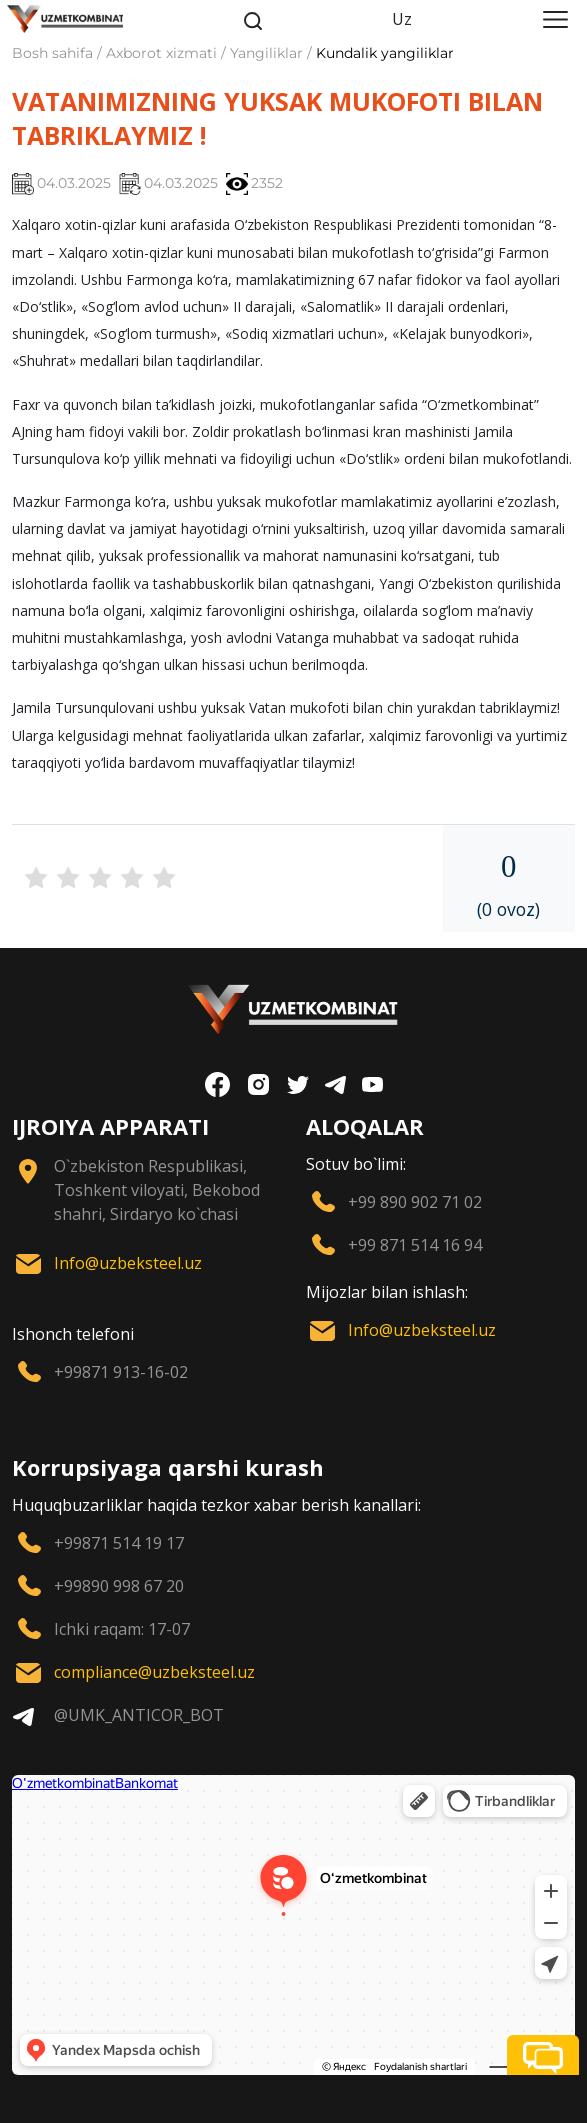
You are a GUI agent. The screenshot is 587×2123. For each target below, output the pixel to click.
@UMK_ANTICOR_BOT (139, 1715)
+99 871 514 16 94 (415, 1245)
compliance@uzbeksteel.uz (154, 1672)
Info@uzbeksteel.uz (128, 1263)
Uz (402, 19)
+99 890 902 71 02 (415, 1202)
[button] (543, 2055)
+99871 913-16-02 (121, 1372)
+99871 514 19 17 (119, 1543)
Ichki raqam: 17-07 (122, 1629)
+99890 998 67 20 (119, 1586)
